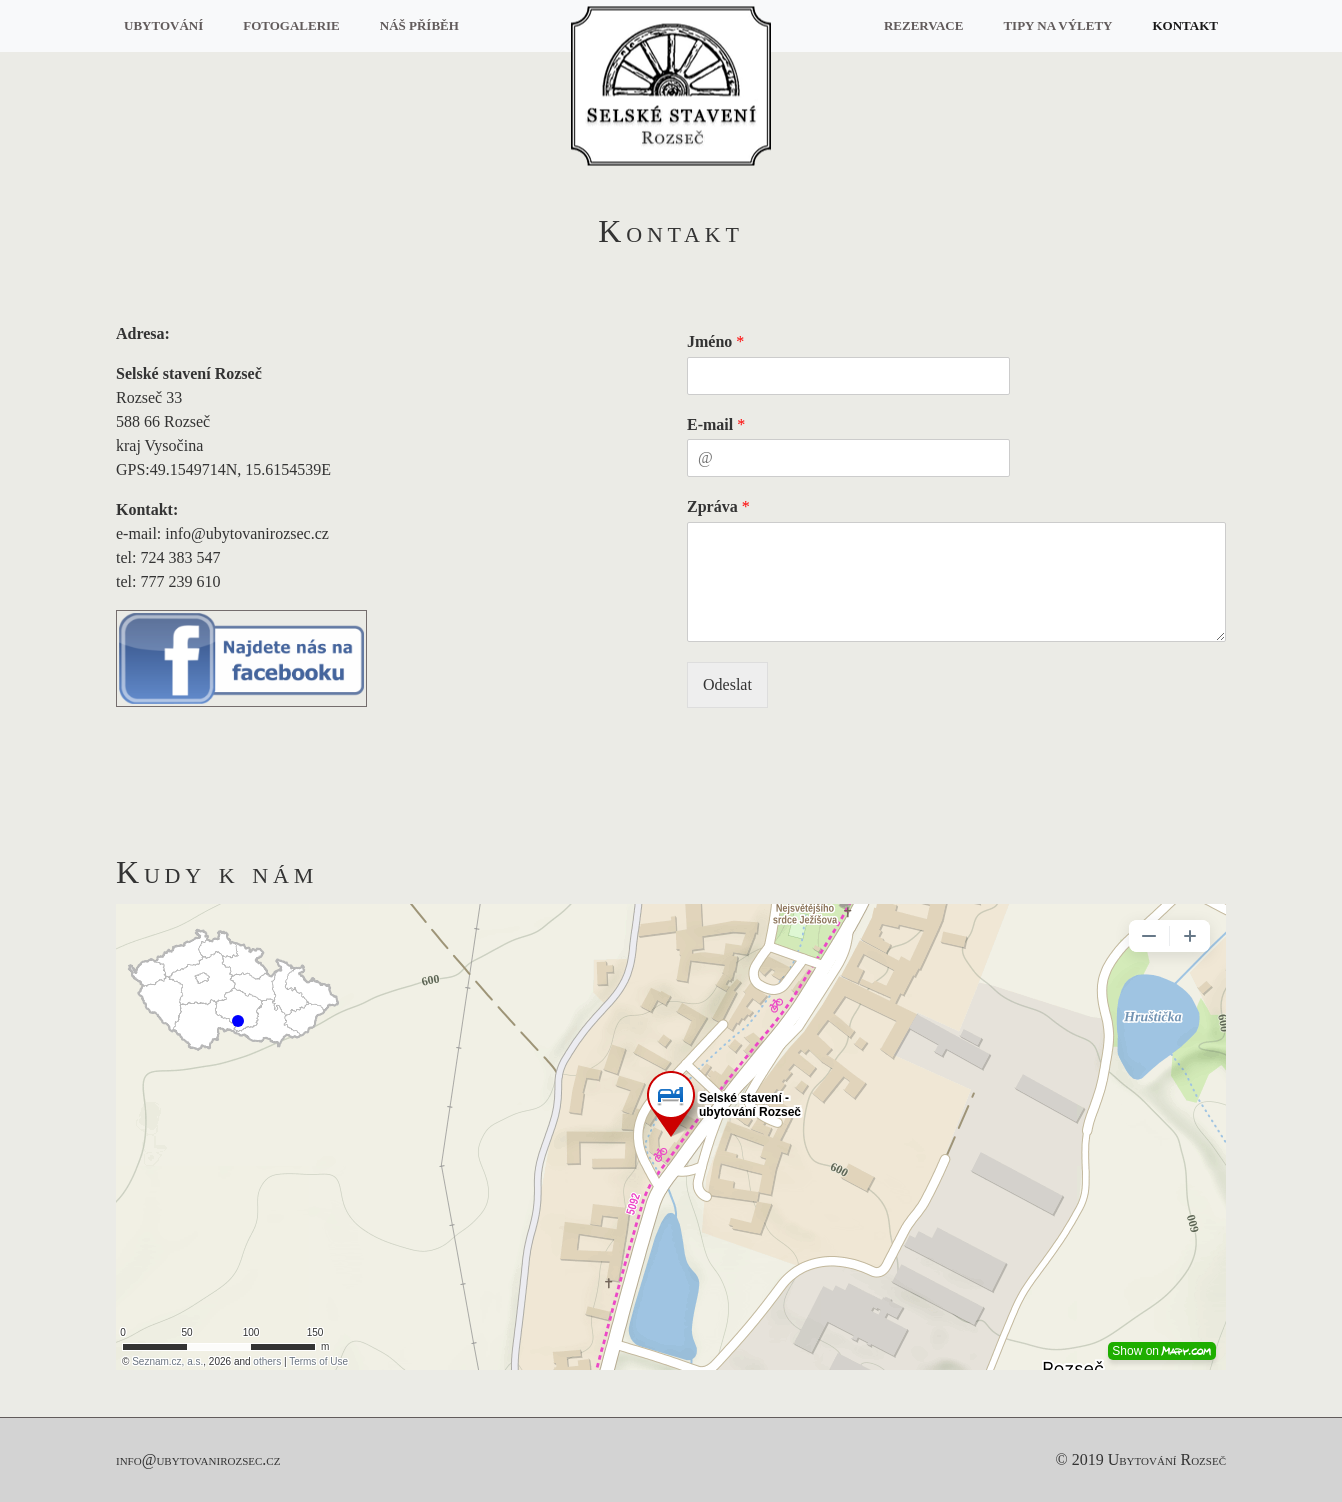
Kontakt (1186, 25)
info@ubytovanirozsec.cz (198, 1459)
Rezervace (924, 25)
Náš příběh (419, 25)
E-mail (716, 424)
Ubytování (163, 25)
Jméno (715, 341)
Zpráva (718, 506)
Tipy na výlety (1057, 25)
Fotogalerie (291, 25)
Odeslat (727, 684)
